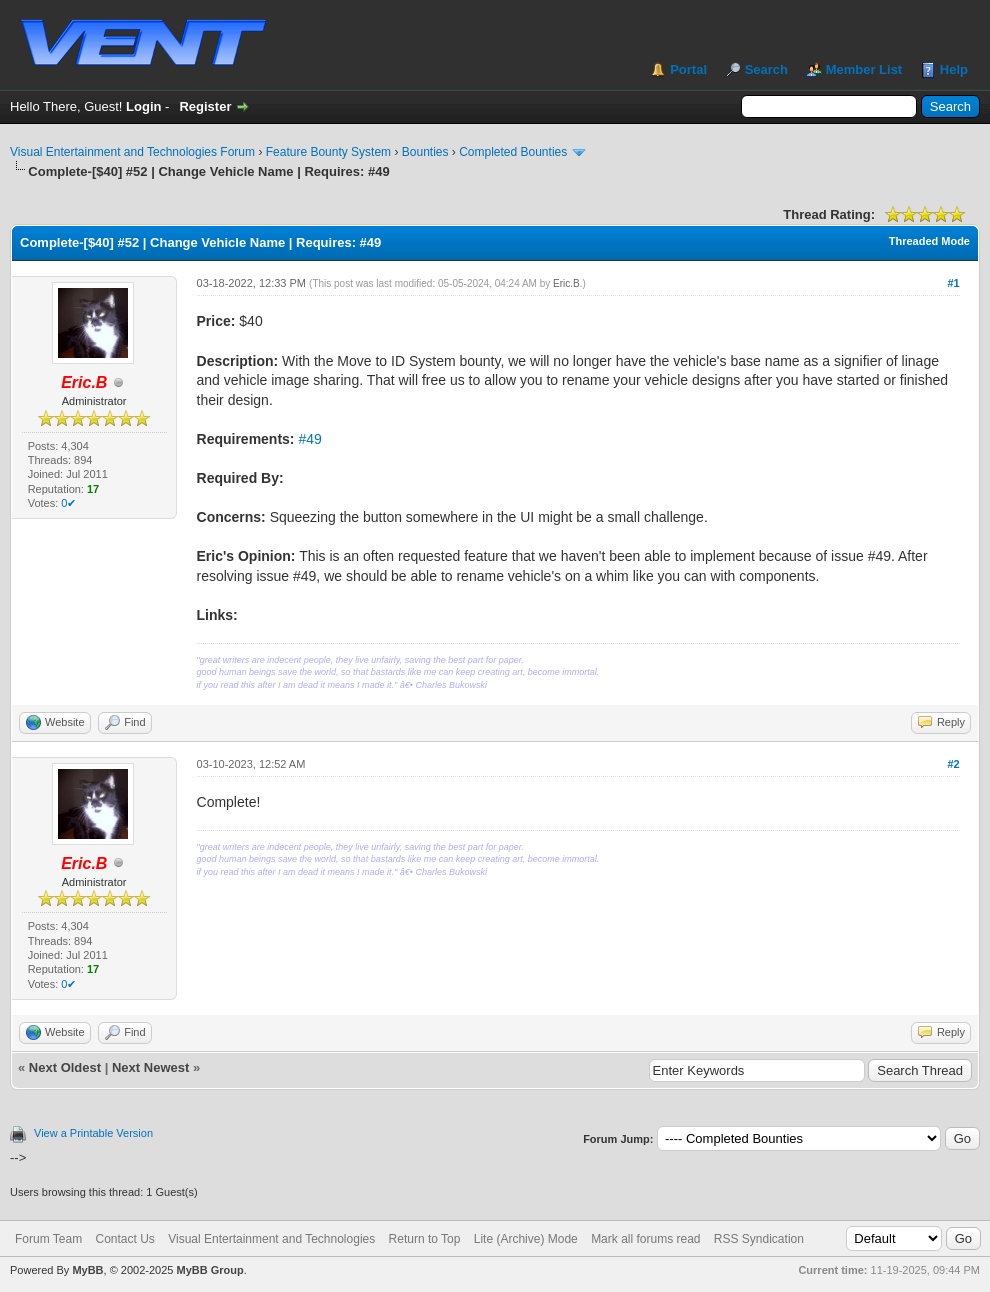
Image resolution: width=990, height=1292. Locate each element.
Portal (688, 69)
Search (766, 69)
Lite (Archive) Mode (526, 1239)
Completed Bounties (513, 152)
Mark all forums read (645, 1239)
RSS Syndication (759, 1239)
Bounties (425, 152)
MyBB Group (209, 1270)
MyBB (87, 1270)
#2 (953, 764)
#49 (309, 439)
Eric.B (566, 283)
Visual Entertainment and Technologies (271, 1239)
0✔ (68, 503)
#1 (953, 283)
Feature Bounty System (328, 152)
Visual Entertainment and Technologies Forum (132, 152)
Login (143, 106)
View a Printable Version (93, 1133)
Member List (864, 69)
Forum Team (48, 1239)
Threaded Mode (929, 241)
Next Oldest (65, 1067)
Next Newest (150, 1067)
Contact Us (124, 1239)
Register (205, 106)
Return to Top (425, 1239)
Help (954, 69)
